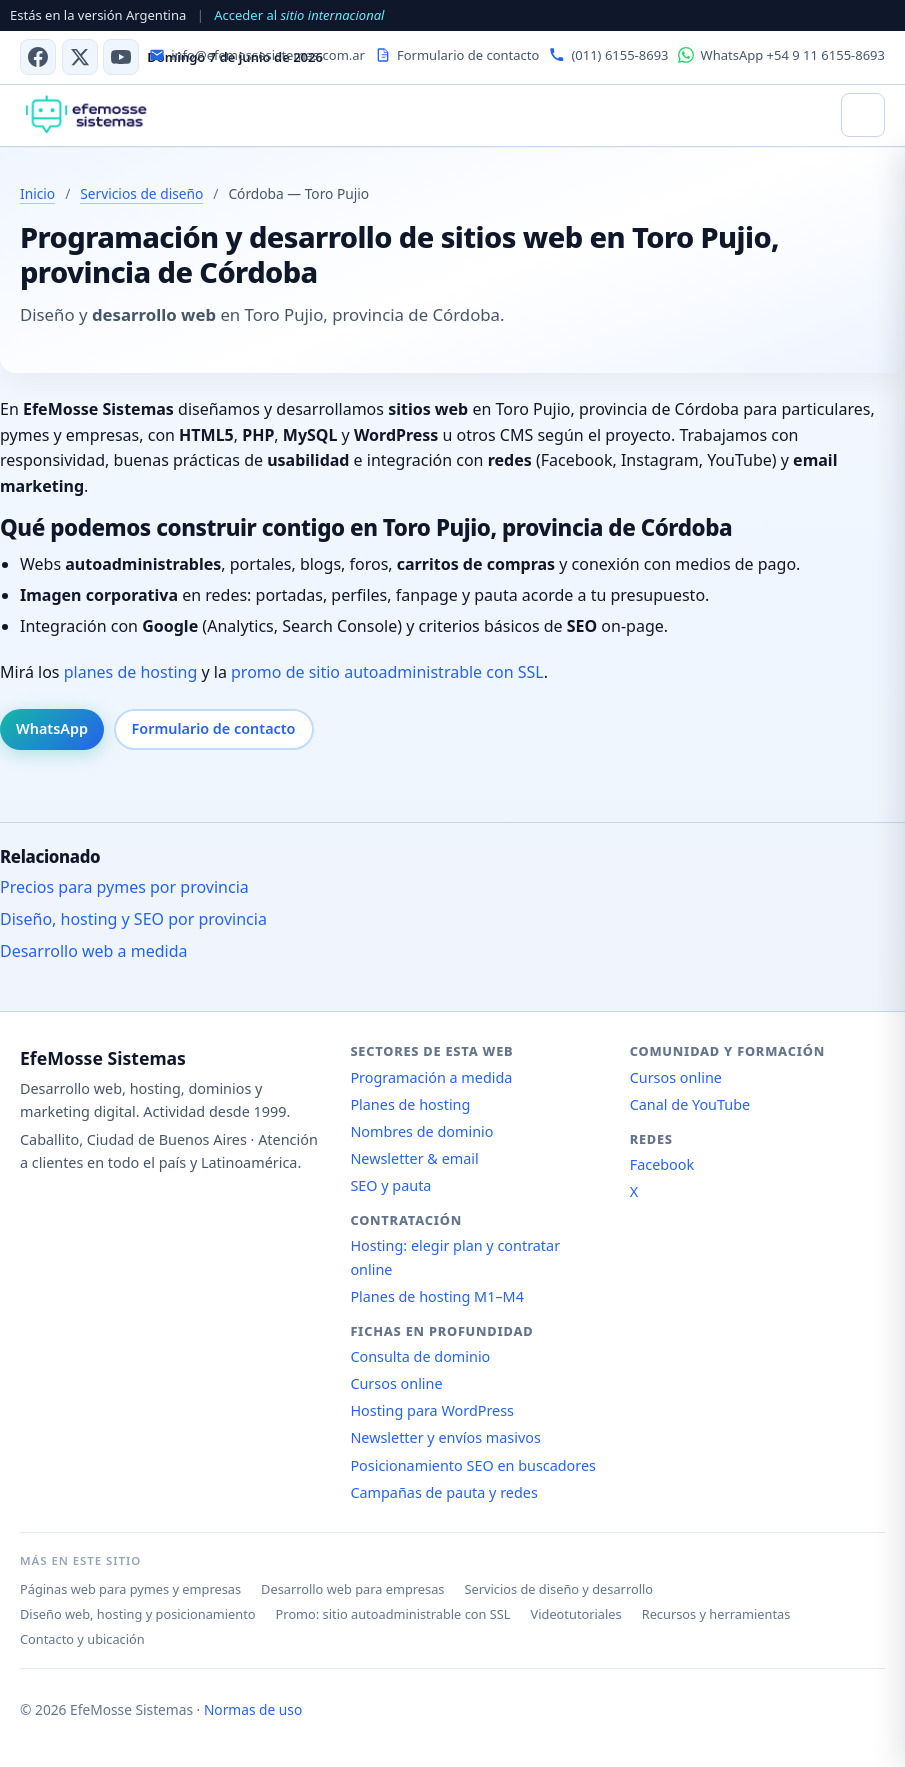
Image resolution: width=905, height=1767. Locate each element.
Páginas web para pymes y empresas (130, 1589)
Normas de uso (253, 1709)
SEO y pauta (390, 1185)
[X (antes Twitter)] (80, 57)
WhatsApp (52, 728)
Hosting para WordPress (432, 1410)
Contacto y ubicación (82, 1639)
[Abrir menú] (863, 115)
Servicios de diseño (141, 193)
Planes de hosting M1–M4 (437, 1296)
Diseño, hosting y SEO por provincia (133, 919)
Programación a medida (431, 1077)
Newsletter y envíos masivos (445, 1437)
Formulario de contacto (214, 728)
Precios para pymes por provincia (124, 887)
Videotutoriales (576, 1614)
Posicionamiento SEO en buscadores (473, 1465)
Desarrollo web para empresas (352, 1589)
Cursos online (396, 1383)
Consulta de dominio (420, 1356)
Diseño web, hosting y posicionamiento (138, 1614)
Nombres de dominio (421, 1131)
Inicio (37, 193)
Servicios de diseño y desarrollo (558, 1589)
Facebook (662, 1164)
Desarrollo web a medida (94, 951)
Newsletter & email (414, 1158)
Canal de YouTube (690, 1104)
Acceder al (299, 15)
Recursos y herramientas (716, 1614)
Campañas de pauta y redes (443, 1492)
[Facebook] (38, 57)
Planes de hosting (410, 1104)
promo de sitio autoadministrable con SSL (387, 672)
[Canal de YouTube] (121, 57)
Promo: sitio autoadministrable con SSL (393, 1614)
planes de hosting (131, 672)
